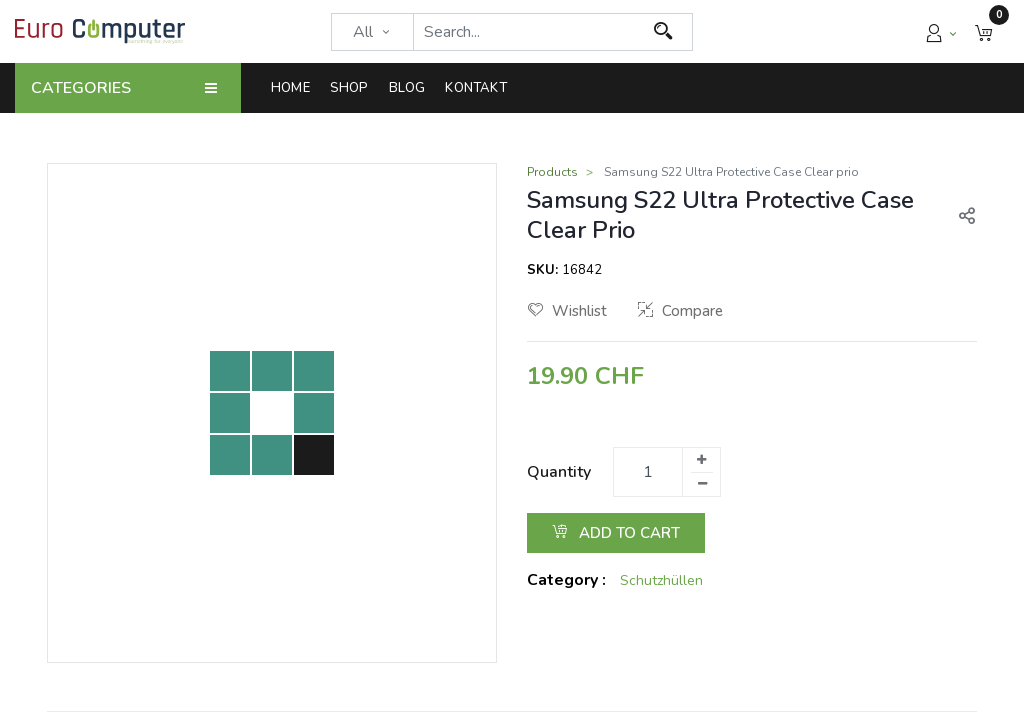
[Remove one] (702, 484)
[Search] (663, 32)
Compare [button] (680, 311)
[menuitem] (295, 88)
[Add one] (701, 460)
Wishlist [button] (567, 311)
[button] (984, 31)
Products (552, 172)
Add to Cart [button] (616, 533)
